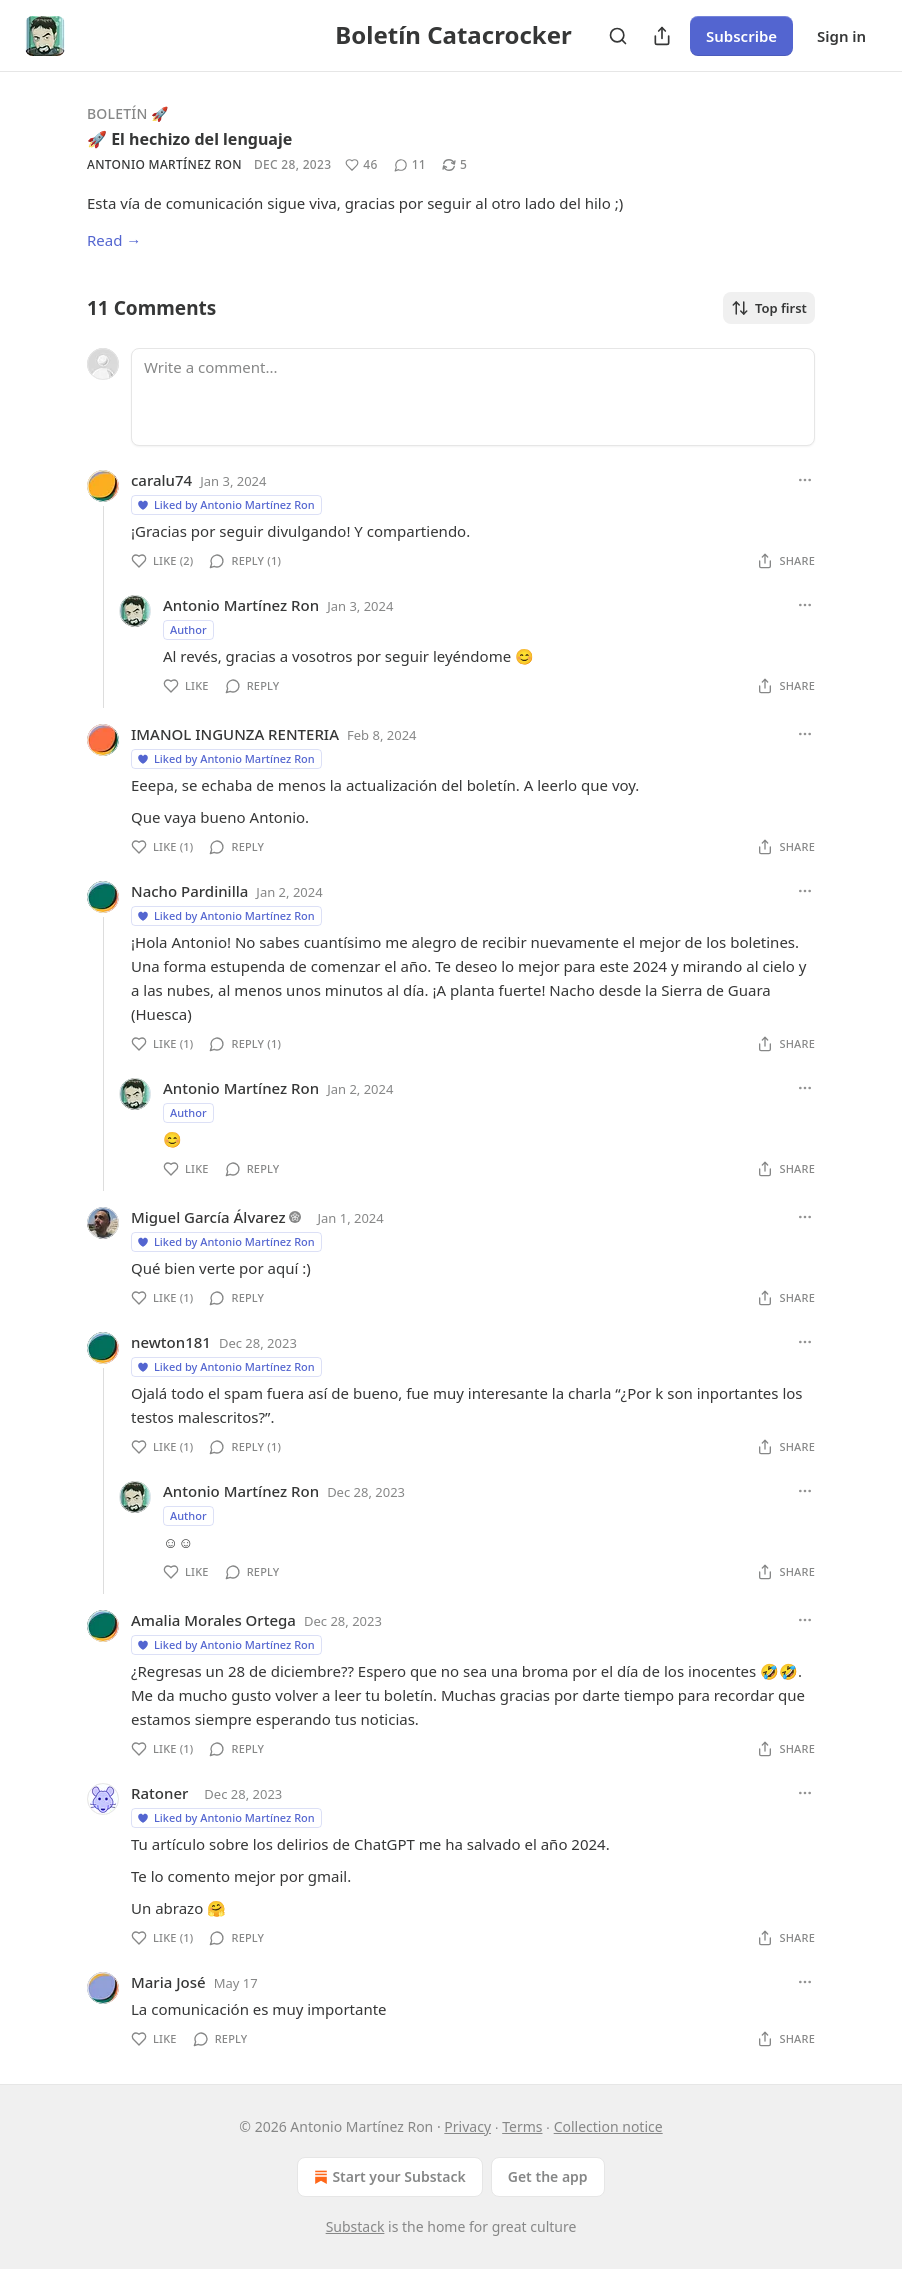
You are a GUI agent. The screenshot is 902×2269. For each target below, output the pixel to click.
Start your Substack (387, 2177)
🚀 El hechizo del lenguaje (189, 139)
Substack (355, 2226)
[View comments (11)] (410, 165)
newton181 (171, 1342)
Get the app (548, 2176)
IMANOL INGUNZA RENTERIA (235, 734)
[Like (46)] (361, 165)
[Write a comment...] (473, 397)
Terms (522, 2126)
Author (188, 629)
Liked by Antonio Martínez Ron (225, 504)
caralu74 (161, 480)
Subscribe (741, 36)
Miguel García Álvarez (208, 1217)
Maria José (168, 1982)
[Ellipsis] (805, 480)
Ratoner (159, 1793)
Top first (769, 308)
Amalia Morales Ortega (213, 1620)
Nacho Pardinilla (189, 891)
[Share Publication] (662, 36)
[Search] (618, 36)
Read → (114, 240)
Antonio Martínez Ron (164, 164)
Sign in (841, 36)
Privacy (467, 2126)
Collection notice (608, 2126)
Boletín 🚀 (128, 113)
